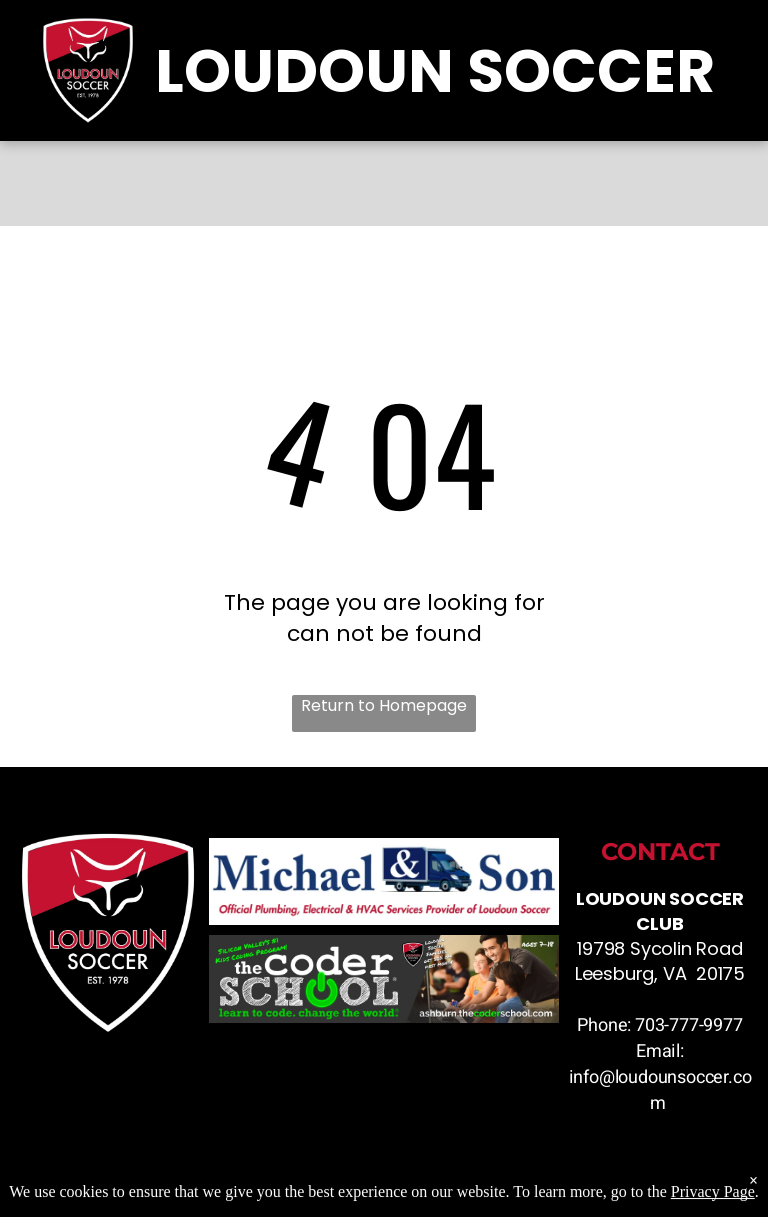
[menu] (724, 577)
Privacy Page (713, 1199)
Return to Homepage (384, 706)
